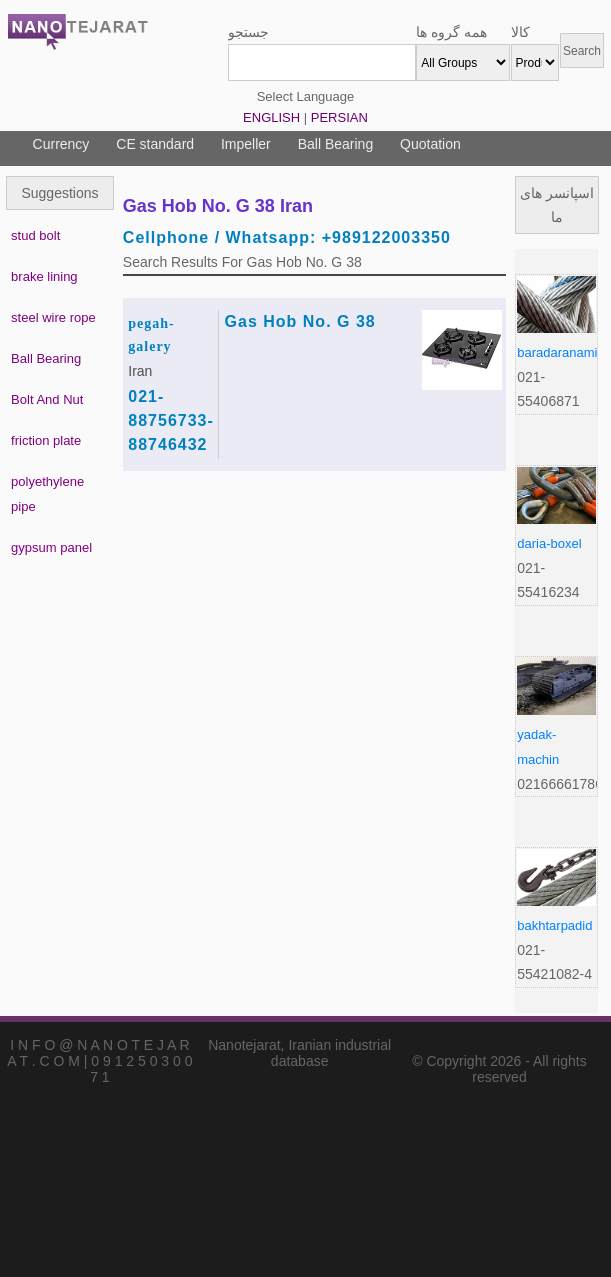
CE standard (155, 144)
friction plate (46, 440)
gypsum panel (51, 547)
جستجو (248, 32)
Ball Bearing (336, 144)
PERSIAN (339, 117)
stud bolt (35, 235)
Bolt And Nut (47, 399)
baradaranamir (559, 352)
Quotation (430, 144)
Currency (61, 144)
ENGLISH (271, 117)
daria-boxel (549, 543)
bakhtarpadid (554, 925)
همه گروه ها (451, 32)
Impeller (246, 144)
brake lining (44, 276)
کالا (520, 32)
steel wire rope (53, 317)
